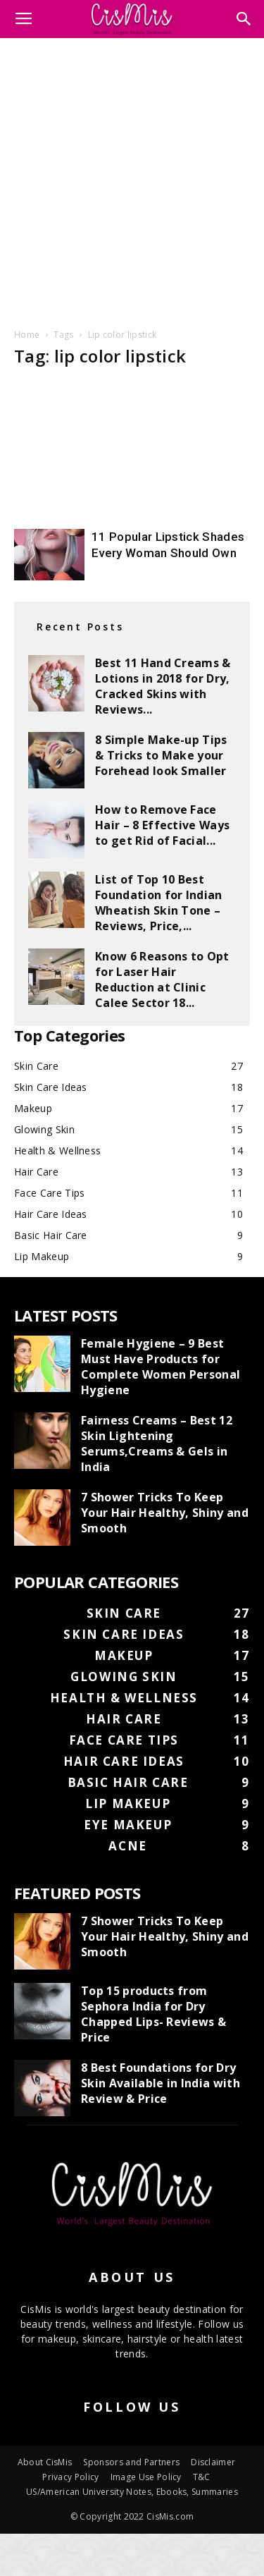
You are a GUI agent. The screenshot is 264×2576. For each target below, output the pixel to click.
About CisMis (45, 2462)
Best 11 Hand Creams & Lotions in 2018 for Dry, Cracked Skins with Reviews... (163, 686)
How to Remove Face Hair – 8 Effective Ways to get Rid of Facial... (162, 825)
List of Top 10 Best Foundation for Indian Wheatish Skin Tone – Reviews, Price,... (158, 903)
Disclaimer (213, 2462)
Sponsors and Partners (131, 2462)
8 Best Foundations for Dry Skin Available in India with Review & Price (160, 2083)
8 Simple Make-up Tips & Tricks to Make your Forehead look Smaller (161, 755)
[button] (244, 19)
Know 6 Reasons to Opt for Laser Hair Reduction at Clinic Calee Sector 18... (162, 979)
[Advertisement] (132, 181)
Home (26, 335)
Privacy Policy (70, 2477)
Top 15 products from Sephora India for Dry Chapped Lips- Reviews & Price (153, 2014)
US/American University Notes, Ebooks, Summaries (132, 2492)
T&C (201, 2477)
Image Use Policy (146, 2477)
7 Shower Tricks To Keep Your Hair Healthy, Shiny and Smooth (165, 1512)
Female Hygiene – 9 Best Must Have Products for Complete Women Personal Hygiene (160, 1367)
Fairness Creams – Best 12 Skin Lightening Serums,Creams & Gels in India (156, 1443)
